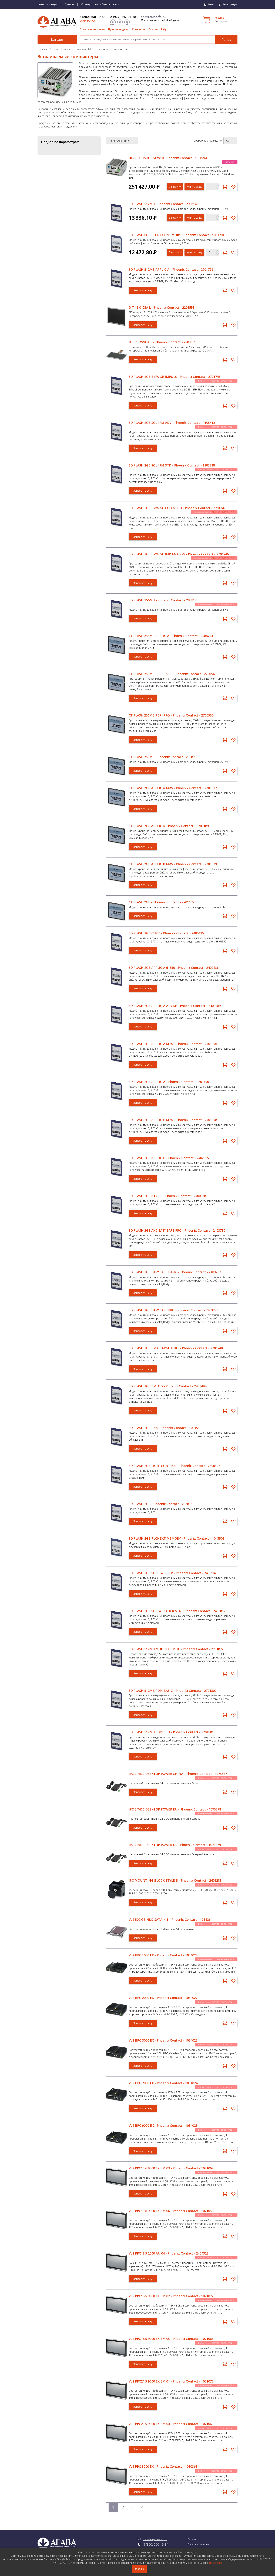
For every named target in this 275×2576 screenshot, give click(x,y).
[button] (217, 185)
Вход (211, 4)
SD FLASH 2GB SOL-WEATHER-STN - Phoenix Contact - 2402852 (177, 1611)
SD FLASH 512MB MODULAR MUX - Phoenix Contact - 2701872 (176, 1649)
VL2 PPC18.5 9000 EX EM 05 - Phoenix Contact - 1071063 (171, 2339)
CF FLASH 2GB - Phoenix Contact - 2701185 (161, 902)
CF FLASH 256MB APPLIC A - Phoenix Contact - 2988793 (171, 636)
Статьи (153, 29)
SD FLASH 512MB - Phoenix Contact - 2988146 (163, 204)
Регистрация (229, 4)
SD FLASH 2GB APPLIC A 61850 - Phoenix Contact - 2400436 (174, 967)
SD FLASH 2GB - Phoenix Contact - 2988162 (161, 1504)
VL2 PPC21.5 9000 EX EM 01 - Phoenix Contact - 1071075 (171, 2381)
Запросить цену (142, 290)
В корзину (175, 186)
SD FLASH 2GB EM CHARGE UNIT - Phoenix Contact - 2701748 (176, 1348)
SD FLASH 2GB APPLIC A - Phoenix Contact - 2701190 (169, 1082)
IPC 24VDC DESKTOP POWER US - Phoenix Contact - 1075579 (175, 1845)
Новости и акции (48, 4)
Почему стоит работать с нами (100, 4)
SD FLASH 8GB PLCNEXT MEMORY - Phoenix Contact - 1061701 (176, 235)
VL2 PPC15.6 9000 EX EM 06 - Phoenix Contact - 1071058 (171, 2211)
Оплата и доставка (92, 29)
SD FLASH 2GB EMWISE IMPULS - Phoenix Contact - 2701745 (174, 376)
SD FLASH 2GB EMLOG (223, 512)
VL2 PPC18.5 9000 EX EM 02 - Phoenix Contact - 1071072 (171, 2296)
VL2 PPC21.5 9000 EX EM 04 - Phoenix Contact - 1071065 (171, 2424)
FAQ (163, 29)
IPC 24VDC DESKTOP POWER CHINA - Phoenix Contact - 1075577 (178, 1774)
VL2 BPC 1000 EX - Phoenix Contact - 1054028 (163, 1955)
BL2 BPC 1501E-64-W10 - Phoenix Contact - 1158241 (168, 158)
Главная (42, 49)
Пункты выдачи (118, 29)
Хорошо (139, 2569)
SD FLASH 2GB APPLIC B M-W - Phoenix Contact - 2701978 (173, 1120)
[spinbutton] (212, 186)
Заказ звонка (87, 20)
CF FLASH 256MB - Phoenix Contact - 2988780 (163, 757)
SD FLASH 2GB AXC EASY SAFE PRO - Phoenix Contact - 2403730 (177, 1230)
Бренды (69, 4)
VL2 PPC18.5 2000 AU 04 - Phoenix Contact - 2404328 (168, 2253)
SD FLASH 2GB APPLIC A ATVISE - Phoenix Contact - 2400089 (175, 1006)
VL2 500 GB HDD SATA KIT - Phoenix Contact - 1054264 (170, 1919)
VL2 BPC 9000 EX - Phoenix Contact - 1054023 (163, 2125)
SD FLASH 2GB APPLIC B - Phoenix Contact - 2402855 (169, 1158)
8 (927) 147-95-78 (123, 17)
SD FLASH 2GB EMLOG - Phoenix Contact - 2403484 (167, 1386)
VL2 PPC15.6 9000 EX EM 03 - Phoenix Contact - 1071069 (171, 2168)
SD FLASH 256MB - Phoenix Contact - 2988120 (163, 600)
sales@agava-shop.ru (154, 16)
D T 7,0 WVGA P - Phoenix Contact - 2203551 (162, 342)
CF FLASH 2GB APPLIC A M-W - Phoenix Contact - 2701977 (173, 788)
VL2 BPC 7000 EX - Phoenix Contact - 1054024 (163, 2083)
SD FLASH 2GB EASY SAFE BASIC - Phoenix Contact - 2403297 (175, 1272)
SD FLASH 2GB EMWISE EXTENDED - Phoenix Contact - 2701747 (177, 508)
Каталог (57, 39)
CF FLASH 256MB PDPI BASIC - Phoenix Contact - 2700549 (172, 674)
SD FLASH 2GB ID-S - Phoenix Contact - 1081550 (165, 1428)
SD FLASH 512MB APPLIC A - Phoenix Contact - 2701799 (171, 269)
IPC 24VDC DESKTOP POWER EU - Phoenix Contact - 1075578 (175, 1809)
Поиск (226, 39)
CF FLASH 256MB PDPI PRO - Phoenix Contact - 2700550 (171, 715)
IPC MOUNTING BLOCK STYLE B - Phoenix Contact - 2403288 (175, 1880)
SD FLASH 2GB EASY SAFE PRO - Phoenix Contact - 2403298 (173, 1310)
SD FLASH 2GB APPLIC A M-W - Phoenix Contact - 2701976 (173, 1044)
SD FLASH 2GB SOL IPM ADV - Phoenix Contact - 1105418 (172, 422)
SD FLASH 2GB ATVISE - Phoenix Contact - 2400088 (167, 1196)
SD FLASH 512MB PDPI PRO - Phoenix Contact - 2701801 (171, 1732)
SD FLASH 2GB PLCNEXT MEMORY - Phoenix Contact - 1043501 (176, 1538)
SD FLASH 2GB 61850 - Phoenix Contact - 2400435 (166, 933)
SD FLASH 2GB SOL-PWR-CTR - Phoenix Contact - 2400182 (172, 1573)
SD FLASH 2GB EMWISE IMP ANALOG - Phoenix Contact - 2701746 (179, 554)
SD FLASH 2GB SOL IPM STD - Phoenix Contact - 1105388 (172, 465)
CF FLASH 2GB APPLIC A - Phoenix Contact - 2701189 (169, 826)
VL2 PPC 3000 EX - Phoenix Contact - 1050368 (163, 2466)
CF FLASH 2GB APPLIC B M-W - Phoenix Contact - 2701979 (173, 864)
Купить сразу (194, 186)
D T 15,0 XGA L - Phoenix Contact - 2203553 (161, 307)
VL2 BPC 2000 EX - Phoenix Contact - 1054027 (163, 1998)
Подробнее (216, 2562)
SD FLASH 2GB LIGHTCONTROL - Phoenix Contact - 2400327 (174, 1466)
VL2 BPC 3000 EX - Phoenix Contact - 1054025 (163, 2040)
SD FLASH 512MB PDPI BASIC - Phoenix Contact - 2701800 (172, 1690)
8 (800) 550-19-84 (92, 17)
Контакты (138, 29)
